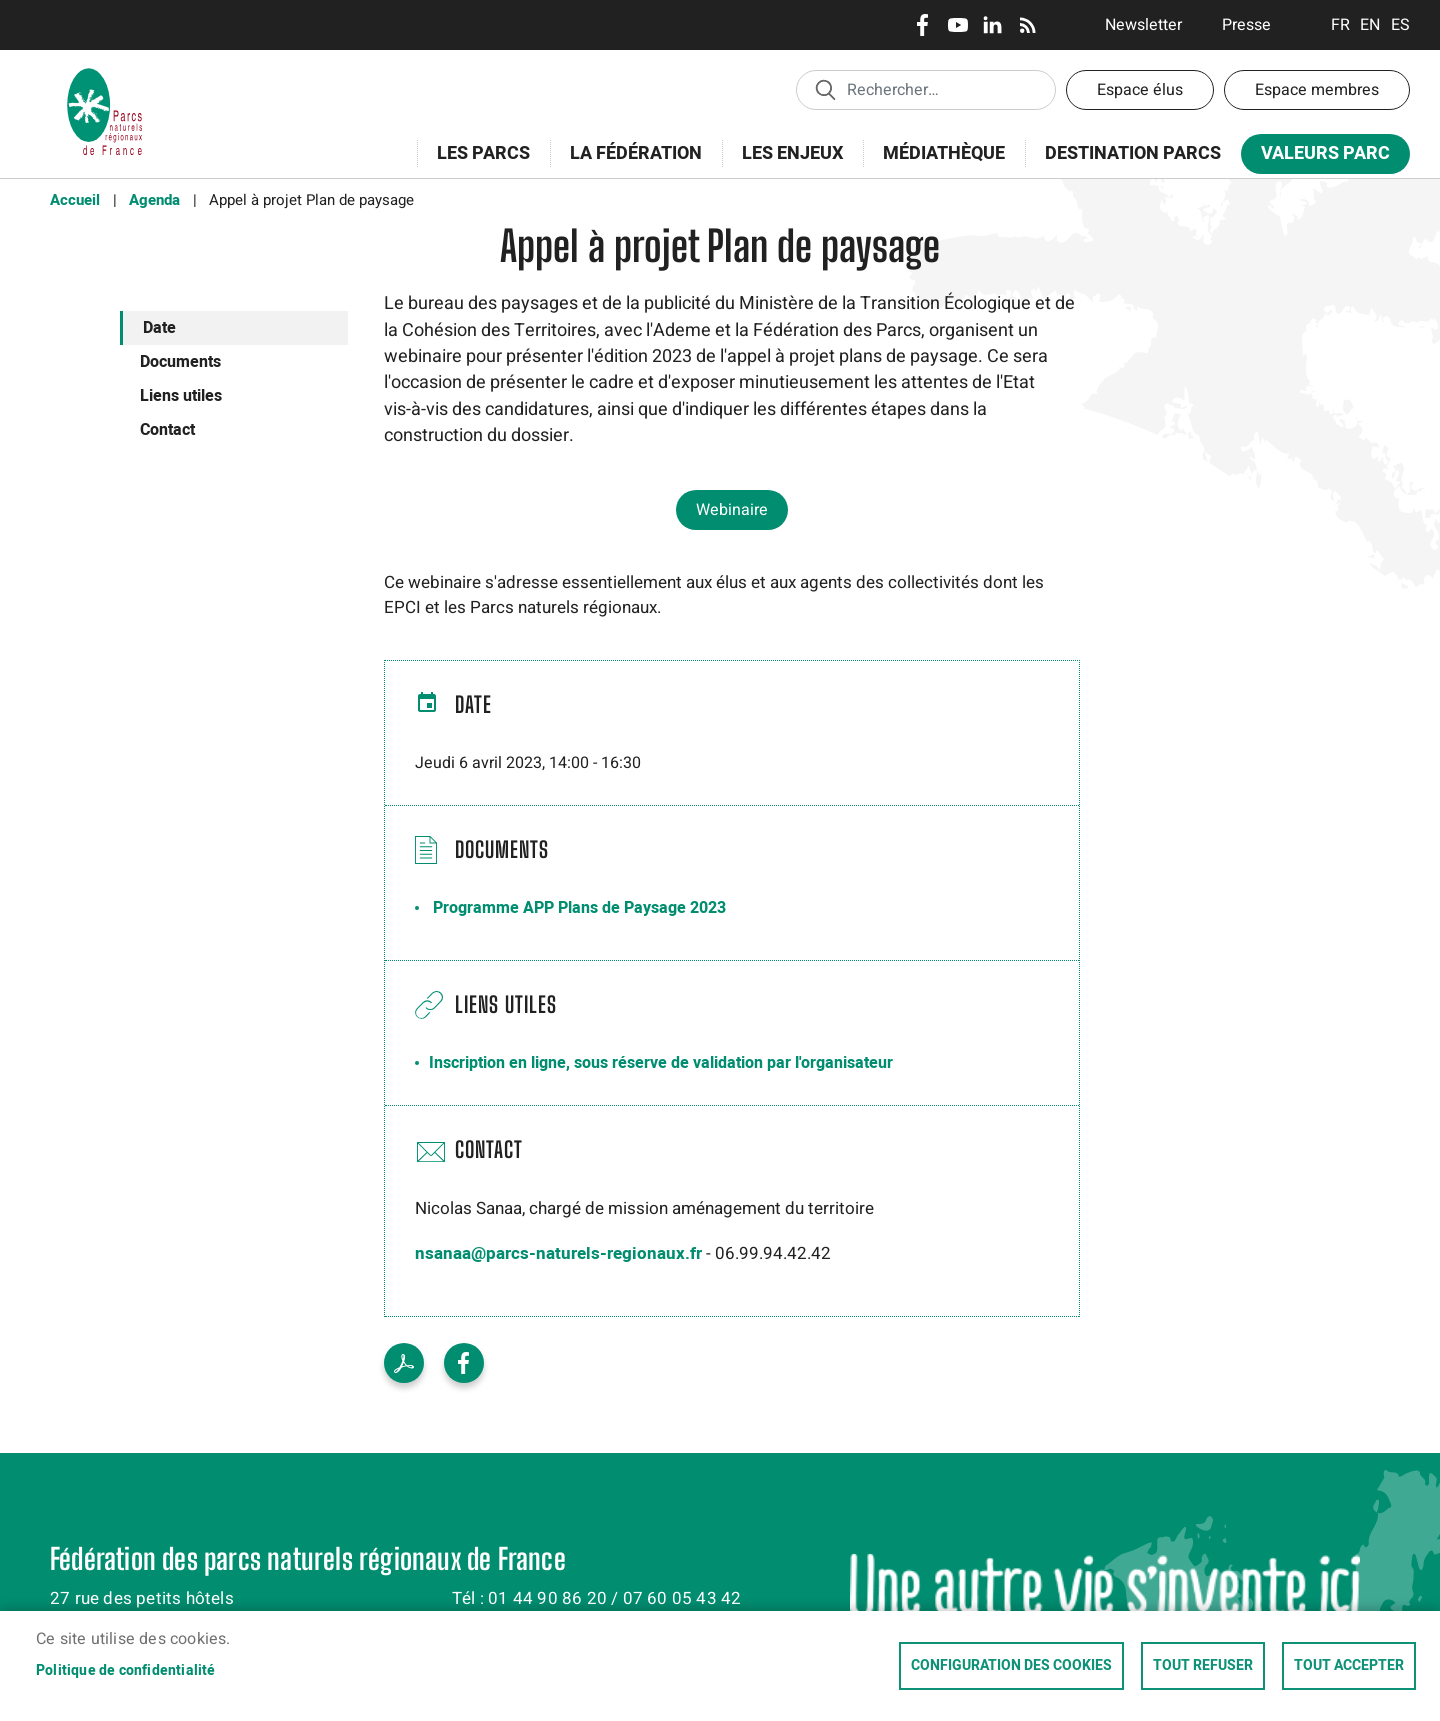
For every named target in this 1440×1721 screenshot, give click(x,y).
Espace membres (1317, 90)
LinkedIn (992, 25)
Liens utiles (181, 396)
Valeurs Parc (1319, 157)
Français (1340, 25)
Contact (167, 430)
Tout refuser (1203, 1666)
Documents (180, 362)
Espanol (1400, 25)
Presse (1246, 25)
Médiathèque (944, 153)
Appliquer (825, 89)
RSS (1027, 25)
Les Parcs (477, 164)
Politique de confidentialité (126, 1671)
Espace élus (1140, 90)
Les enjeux (786, 164)
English (1370, 25)
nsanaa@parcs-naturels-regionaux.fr (558, 1253)
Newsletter (1143, 25)
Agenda (154, 200)
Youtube (957, 25)
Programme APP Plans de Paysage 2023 (579, 908)
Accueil (75, 200)
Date (159, 328)
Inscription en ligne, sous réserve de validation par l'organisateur (661, 1063)
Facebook (922, 25)
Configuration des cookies (1011, 1666)
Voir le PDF (404, 1363)
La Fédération (629, 164)
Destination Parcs (1133, 153)
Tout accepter (1349, 1666)
